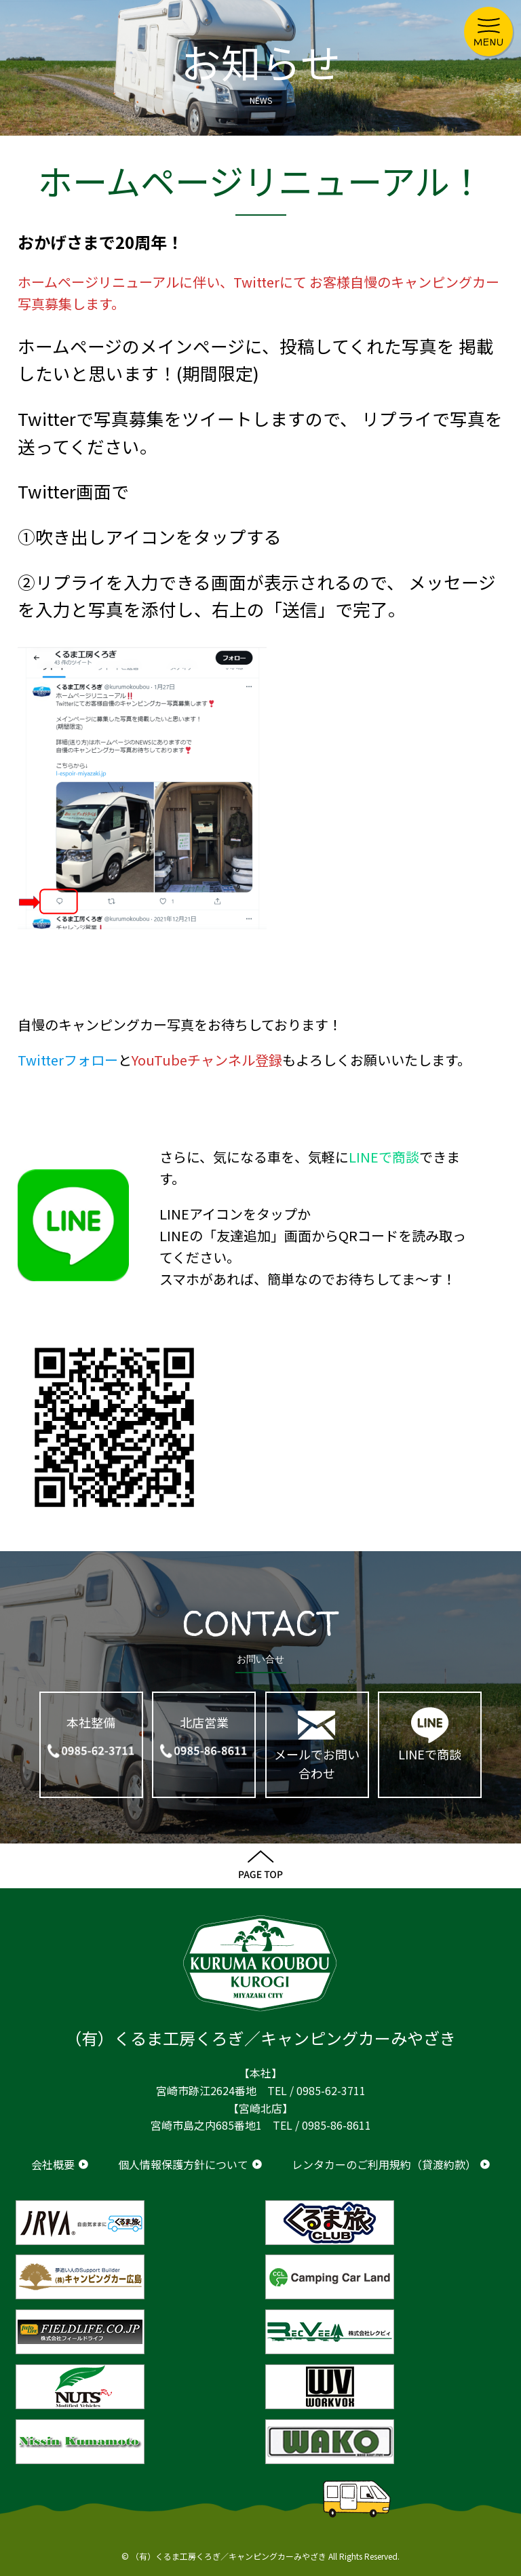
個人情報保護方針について (183, 2164)
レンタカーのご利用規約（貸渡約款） (384, 2164)
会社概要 (53, 2164)
